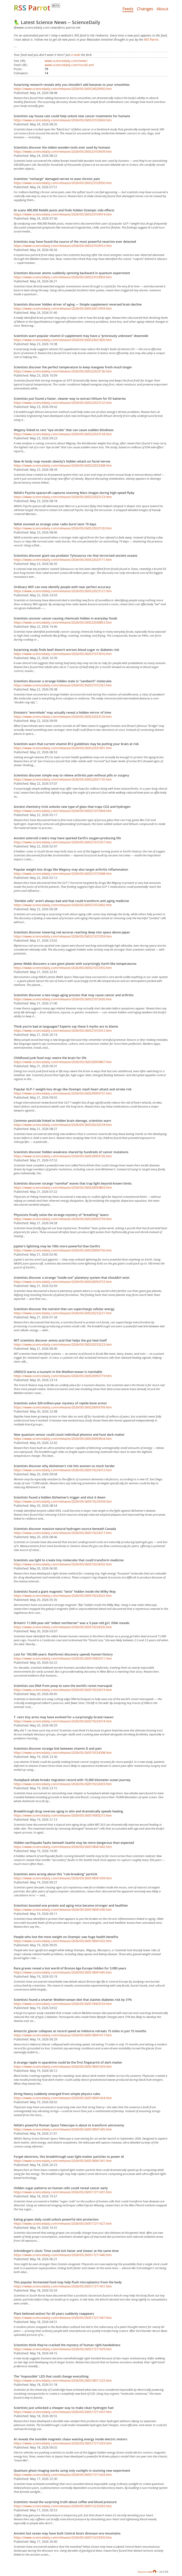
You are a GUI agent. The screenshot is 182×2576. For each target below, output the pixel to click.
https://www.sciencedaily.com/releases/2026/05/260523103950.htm (63, 183)
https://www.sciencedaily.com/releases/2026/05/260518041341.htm (63, 2161)
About (162, 8)
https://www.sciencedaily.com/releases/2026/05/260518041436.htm (63, 1909)
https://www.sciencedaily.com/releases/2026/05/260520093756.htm (63, 1250)
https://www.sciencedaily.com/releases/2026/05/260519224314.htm (63, 1721)
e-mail (75, 55)
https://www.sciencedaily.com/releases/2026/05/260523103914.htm (63, 214)
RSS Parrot (151, 39)
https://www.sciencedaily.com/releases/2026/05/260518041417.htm (63, 2035)
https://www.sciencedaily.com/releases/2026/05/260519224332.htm (63, 1564)
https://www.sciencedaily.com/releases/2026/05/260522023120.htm (63, 528)
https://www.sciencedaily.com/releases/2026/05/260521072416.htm (63, 654)
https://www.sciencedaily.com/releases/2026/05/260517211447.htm (63, 2318)
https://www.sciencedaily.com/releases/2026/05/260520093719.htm (63, 1376)
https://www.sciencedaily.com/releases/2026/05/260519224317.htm (63, 1533)
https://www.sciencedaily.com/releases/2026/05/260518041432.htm (63, 1941)
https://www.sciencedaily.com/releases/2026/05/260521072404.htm (63, 811)
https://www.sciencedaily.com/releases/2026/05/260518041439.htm (63, 1878)
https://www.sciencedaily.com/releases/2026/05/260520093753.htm (63, 1282)
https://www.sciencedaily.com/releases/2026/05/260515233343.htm (63, 2506)
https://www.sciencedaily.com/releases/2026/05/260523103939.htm (63, 151)
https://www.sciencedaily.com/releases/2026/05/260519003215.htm (63, 1815)
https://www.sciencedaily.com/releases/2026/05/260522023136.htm (63, 371)
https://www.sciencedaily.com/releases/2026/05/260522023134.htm (63, 434)
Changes (145, 8)
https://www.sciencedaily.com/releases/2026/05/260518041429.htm (63, 2066)
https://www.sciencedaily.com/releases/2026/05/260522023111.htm (63, 560)
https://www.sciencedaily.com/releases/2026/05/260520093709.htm (63, 1407)
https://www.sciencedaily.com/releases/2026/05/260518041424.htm (63, 2098)
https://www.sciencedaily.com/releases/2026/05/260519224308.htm (63, 1752)
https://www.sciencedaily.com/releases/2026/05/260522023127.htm (63, 591)
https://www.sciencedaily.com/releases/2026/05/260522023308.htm (63, 465)
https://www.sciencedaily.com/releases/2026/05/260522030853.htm (63, 622)
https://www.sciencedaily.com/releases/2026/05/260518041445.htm (63, 1972)
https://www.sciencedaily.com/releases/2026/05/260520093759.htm (63, 1219)
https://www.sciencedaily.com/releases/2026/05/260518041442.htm (63, 1847)
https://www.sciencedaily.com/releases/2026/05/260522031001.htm (63, 748)
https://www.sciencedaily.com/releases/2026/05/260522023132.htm (63, 403)
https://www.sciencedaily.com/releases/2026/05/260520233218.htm (63, 1125)
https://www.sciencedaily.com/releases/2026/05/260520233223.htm (63, 1344)
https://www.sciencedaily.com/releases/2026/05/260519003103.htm (63, 2004)
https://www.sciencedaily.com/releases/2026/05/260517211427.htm (63, 2223)
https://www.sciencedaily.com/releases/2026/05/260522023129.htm (63, 717)
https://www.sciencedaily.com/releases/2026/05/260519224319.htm (63, 1690)
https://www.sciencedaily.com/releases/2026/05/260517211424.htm (63, 2475)
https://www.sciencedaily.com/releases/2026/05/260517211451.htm (63, 2286)
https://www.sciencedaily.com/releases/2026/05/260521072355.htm (63, 968)
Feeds (127, 8)
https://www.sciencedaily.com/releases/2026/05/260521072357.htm (63, 842)
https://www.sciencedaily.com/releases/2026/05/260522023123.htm (63, 497)
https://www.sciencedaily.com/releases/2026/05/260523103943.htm (63, 120)
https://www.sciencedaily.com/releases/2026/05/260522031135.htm (63, 779)
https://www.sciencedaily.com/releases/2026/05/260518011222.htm (63, 2380)
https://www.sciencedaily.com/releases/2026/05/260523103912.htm (63, 246)
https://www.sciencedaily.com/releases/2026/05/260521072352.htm (63, 685)
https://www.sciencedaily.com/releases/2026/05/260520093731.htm (63, 1093)
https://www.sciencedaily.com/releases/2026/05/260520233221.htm (63, 1313)
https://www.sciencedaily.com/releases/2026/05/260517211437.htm (63, 2412)
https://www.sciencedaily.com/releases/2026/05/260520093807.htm (63, 1062)
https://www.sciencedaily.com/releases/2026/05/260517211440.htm (63, 2255)
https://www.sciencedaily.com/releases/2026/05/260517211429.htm (63, 2349)
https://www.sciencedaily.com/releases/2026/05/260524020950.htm (63, 89)
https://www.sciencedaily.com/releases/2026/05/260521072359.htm (63, 936)
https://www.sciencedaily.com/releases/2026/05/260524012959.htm (63, 308)
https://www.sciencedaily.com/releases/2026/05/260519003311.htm (63, 1658)
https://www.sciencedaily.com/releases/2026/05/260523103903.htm (63, 277)
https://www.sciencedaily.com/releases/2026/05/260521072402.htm (63, 905)
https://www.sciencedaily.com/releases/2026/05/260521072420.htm (63, 999)
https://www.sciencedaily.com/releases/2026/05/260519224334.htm (63, 1501)
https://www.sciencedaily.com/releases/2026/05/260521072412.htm (63, 1030)
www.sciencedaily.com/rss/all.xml (69, 65)
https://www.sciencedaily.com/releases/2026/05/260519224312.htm (63, 1470)
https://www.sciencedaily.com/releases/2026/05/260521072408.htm (63, 873)
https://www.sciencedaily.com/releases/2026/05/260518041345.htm (63, 2129)
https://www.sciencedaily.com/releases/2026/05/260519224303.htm (63, 1784)
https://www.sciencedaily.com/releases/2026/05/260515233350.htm (63, 2537)
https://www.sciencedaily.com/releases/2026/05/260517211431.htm (63, 2192)
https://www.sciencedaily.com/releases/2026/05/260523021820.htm (63, 340)
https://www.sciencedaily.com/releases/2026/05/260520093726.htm (63, 1156)
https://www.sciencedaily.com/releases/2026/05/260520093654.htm (63, 1439)
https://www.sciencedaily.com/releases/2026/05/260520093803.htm (63, 1187)
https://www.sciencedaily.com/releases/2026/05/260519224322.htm (63, 1596)
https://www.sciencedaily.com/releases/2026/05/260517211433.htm (63, 2443)
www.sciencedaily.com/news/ (66, 61)
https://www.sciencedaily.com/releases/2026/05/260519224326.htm (63, 1627)
